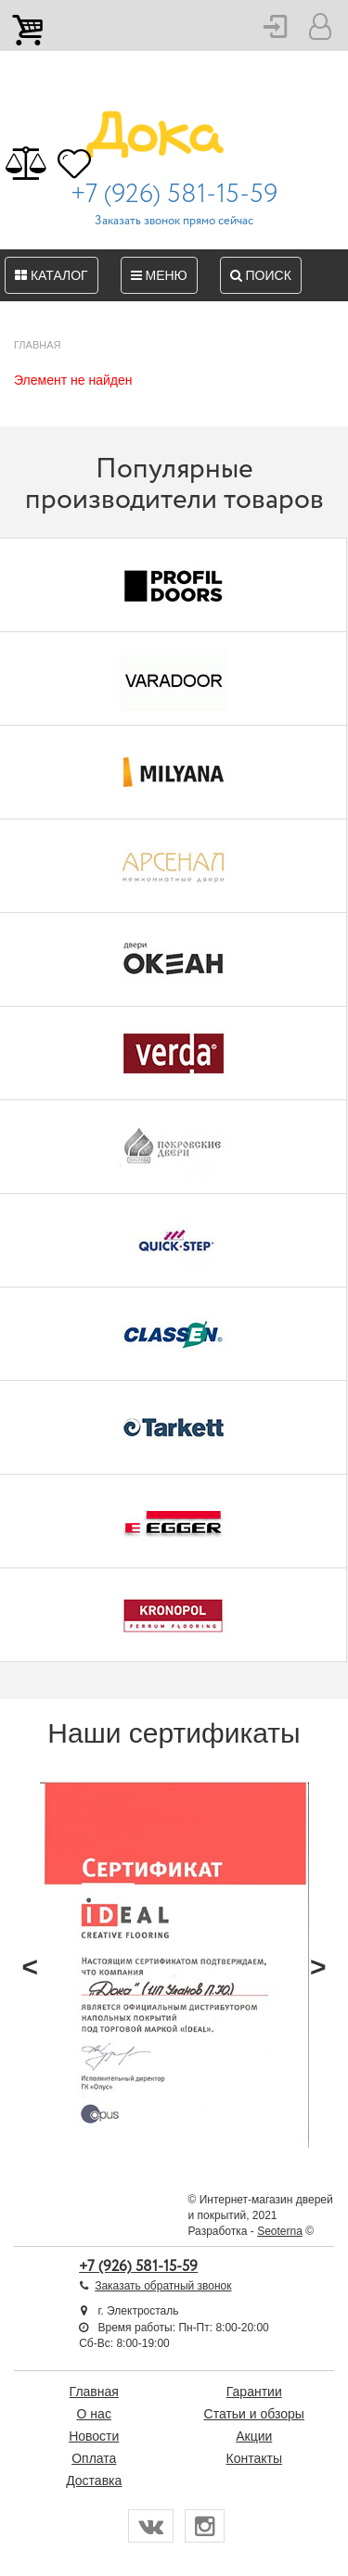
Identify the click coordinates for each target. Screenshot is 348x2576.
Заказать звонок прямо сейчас (174, 221)
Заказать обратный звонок (163, 2285)
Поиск (260, 275)
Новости (94, 2436)
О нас (94, 2413)
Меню (159, 275)
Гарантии (254, 2391)
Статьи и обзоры (254, 2413)
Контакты (254, 2458)
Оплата (93, 2458)
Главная (94, 2391)
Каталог (51, 275)
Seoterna (280, 2231)
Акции (254, 2436)
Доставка (94, 2480)
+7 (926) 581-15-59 (174, 194)
